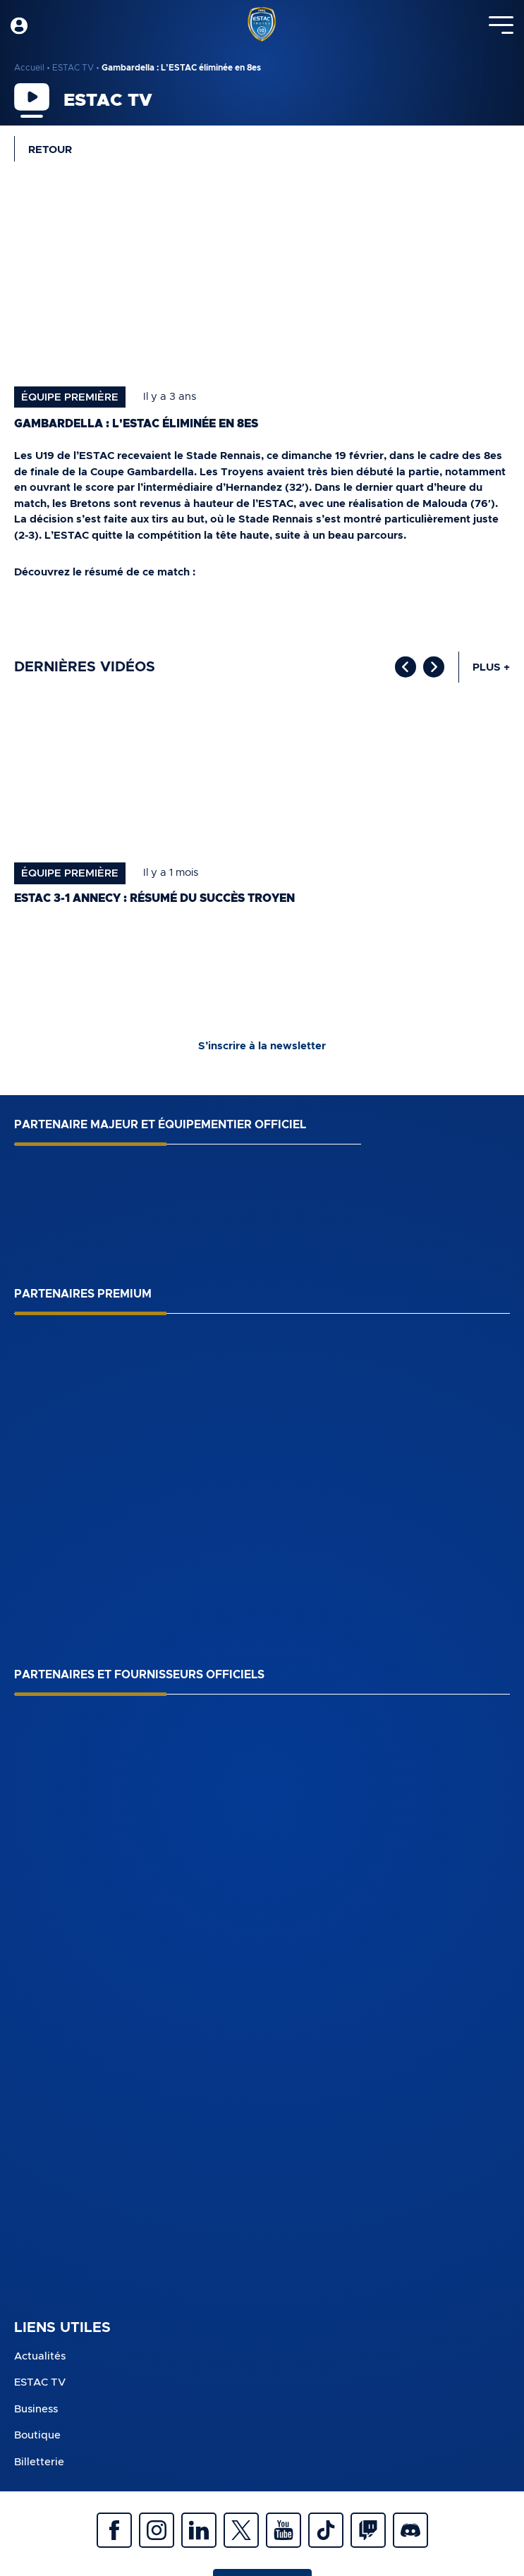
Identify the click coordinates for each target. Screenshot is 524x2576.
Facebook (114, 2530)
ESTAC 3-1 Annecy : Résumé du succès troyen (154, 898)
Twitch (368, 2530)
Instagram (156, 2530)
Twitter (241, 2530)
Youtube (283, 2530)
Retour (50, 150)
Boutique (37, 2435)
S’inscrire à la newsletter (262, 1046)
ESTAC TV (73, 67)
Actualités (40, 2356)
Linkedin (199, 2530)
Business (36, 2409)
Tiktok (326, 2530)
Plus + (491, 667)
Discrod (410, 2530)
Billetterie (39, 2462)
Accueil (29, 67)
